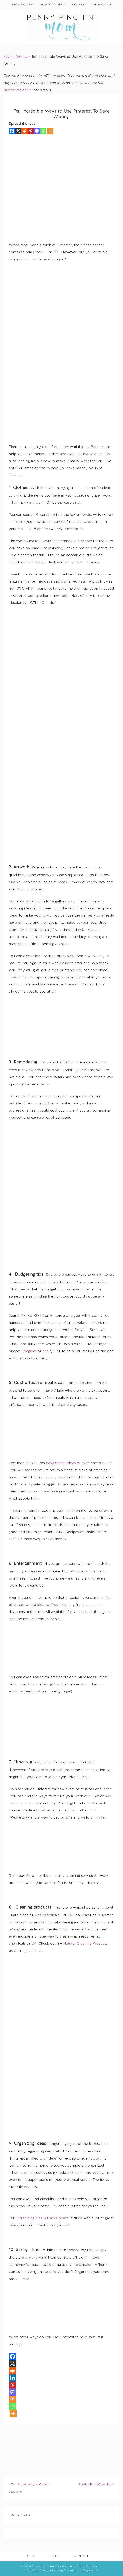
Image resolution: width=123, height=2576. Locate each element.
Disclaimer (89, 2570)
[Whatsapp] (43, 131)
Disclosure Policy (64, 2570)
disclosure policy (18, 90)
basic (46, 1351)
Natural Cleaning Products (85, 1944)
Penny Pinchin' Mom (61, 27)
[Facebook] (12, 131)
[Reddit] (24, 131)
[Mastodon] (37, 131)
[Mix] (12, 2399)
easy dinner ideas (61, 1463)
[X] (18, 131)
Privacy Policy (37, 2570)
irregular (30, 1351)
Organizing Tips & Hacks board (42, 2218)
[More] (50, 131)
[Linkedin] (12, 2377)
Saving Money (16, 57)
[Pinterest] (31, 131)
